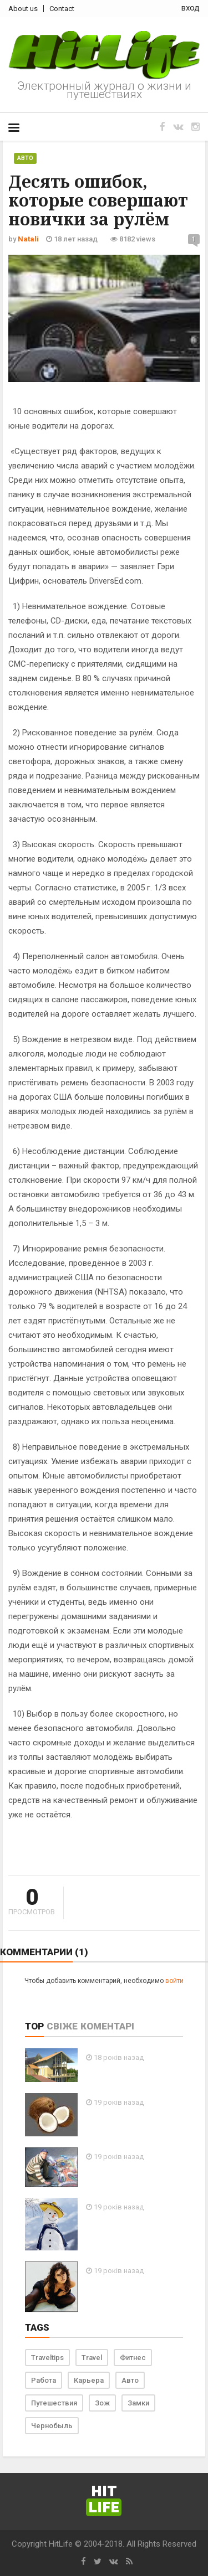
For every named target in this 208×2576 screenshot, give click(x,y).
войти (174, 1981)
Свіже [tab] (62, 2026)
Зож (102, 2403)
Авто (25, 158)
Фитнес (133, 2357)
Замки (138, 2403)
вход (190, 8)
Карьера (89, 2380)
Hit (103, 2500)
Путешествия (54, 2403)
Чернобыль (52, 2426)
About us (23, 8)
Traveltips (47, 2357)
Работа (43, 2380)
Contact (61, 8)
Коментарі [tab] (107, 2026)
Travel (92, 2357)
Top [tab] (34, 2026)
